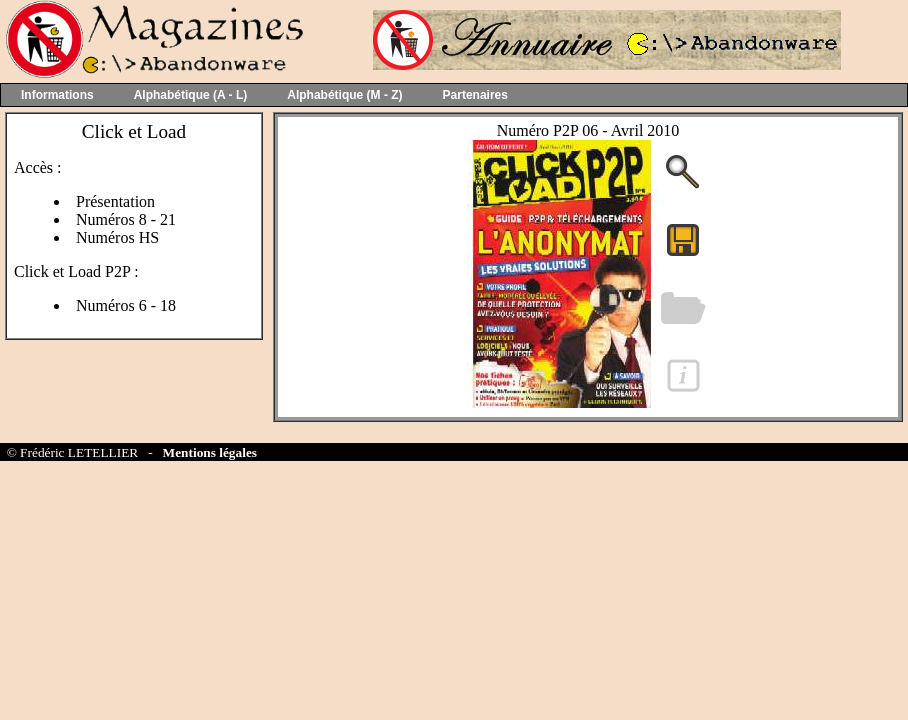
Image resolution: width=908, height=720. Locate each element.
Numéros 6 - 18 (126, 305)
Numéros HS (117, 237)
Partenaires (475, 95)
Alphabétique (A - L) (191, 95)
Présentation (115, 201)
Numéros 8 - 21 (126, 219)
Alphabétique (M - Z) (344, 95)
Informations (57, 95)
